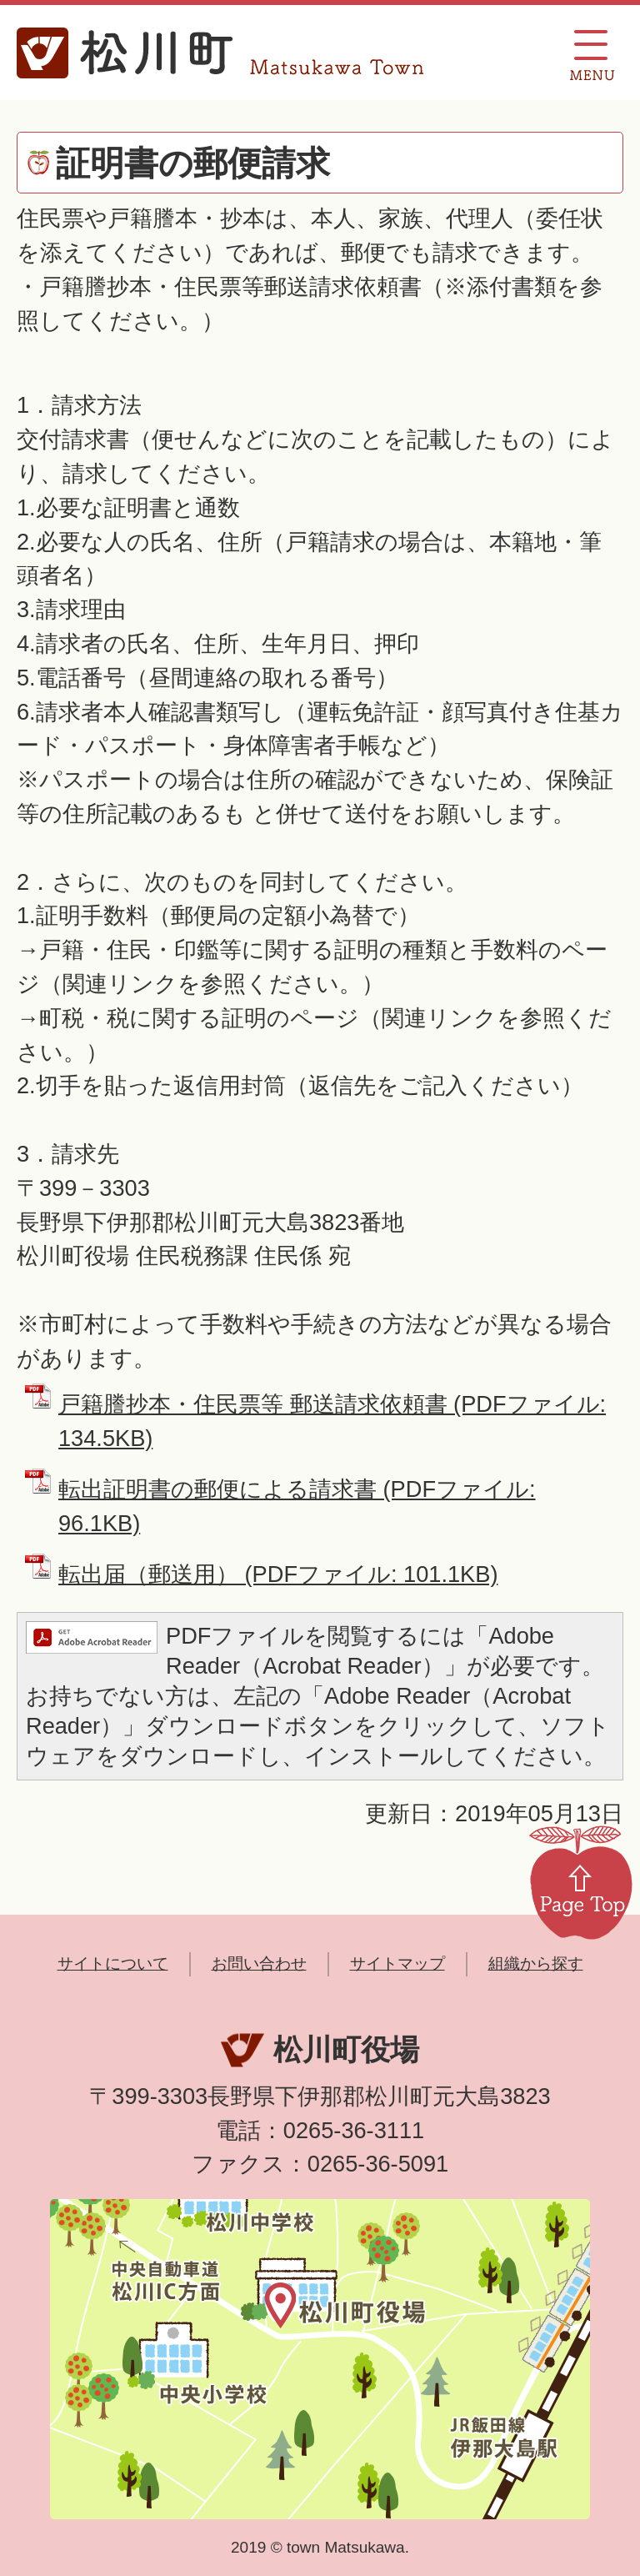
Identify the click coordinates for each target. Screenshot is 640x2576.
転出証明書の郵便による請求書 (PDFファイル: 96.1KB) (297, 1506)
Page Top (580, 1881)
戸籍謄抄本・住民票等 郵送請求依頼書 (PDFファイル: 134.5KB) (332, 1421)
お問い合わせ (259, 1963)
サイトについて (113, 1963)
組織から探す (535, 1963)
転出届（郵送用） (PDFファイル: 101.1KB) (278, 1574)
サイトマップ (397, 1963)
